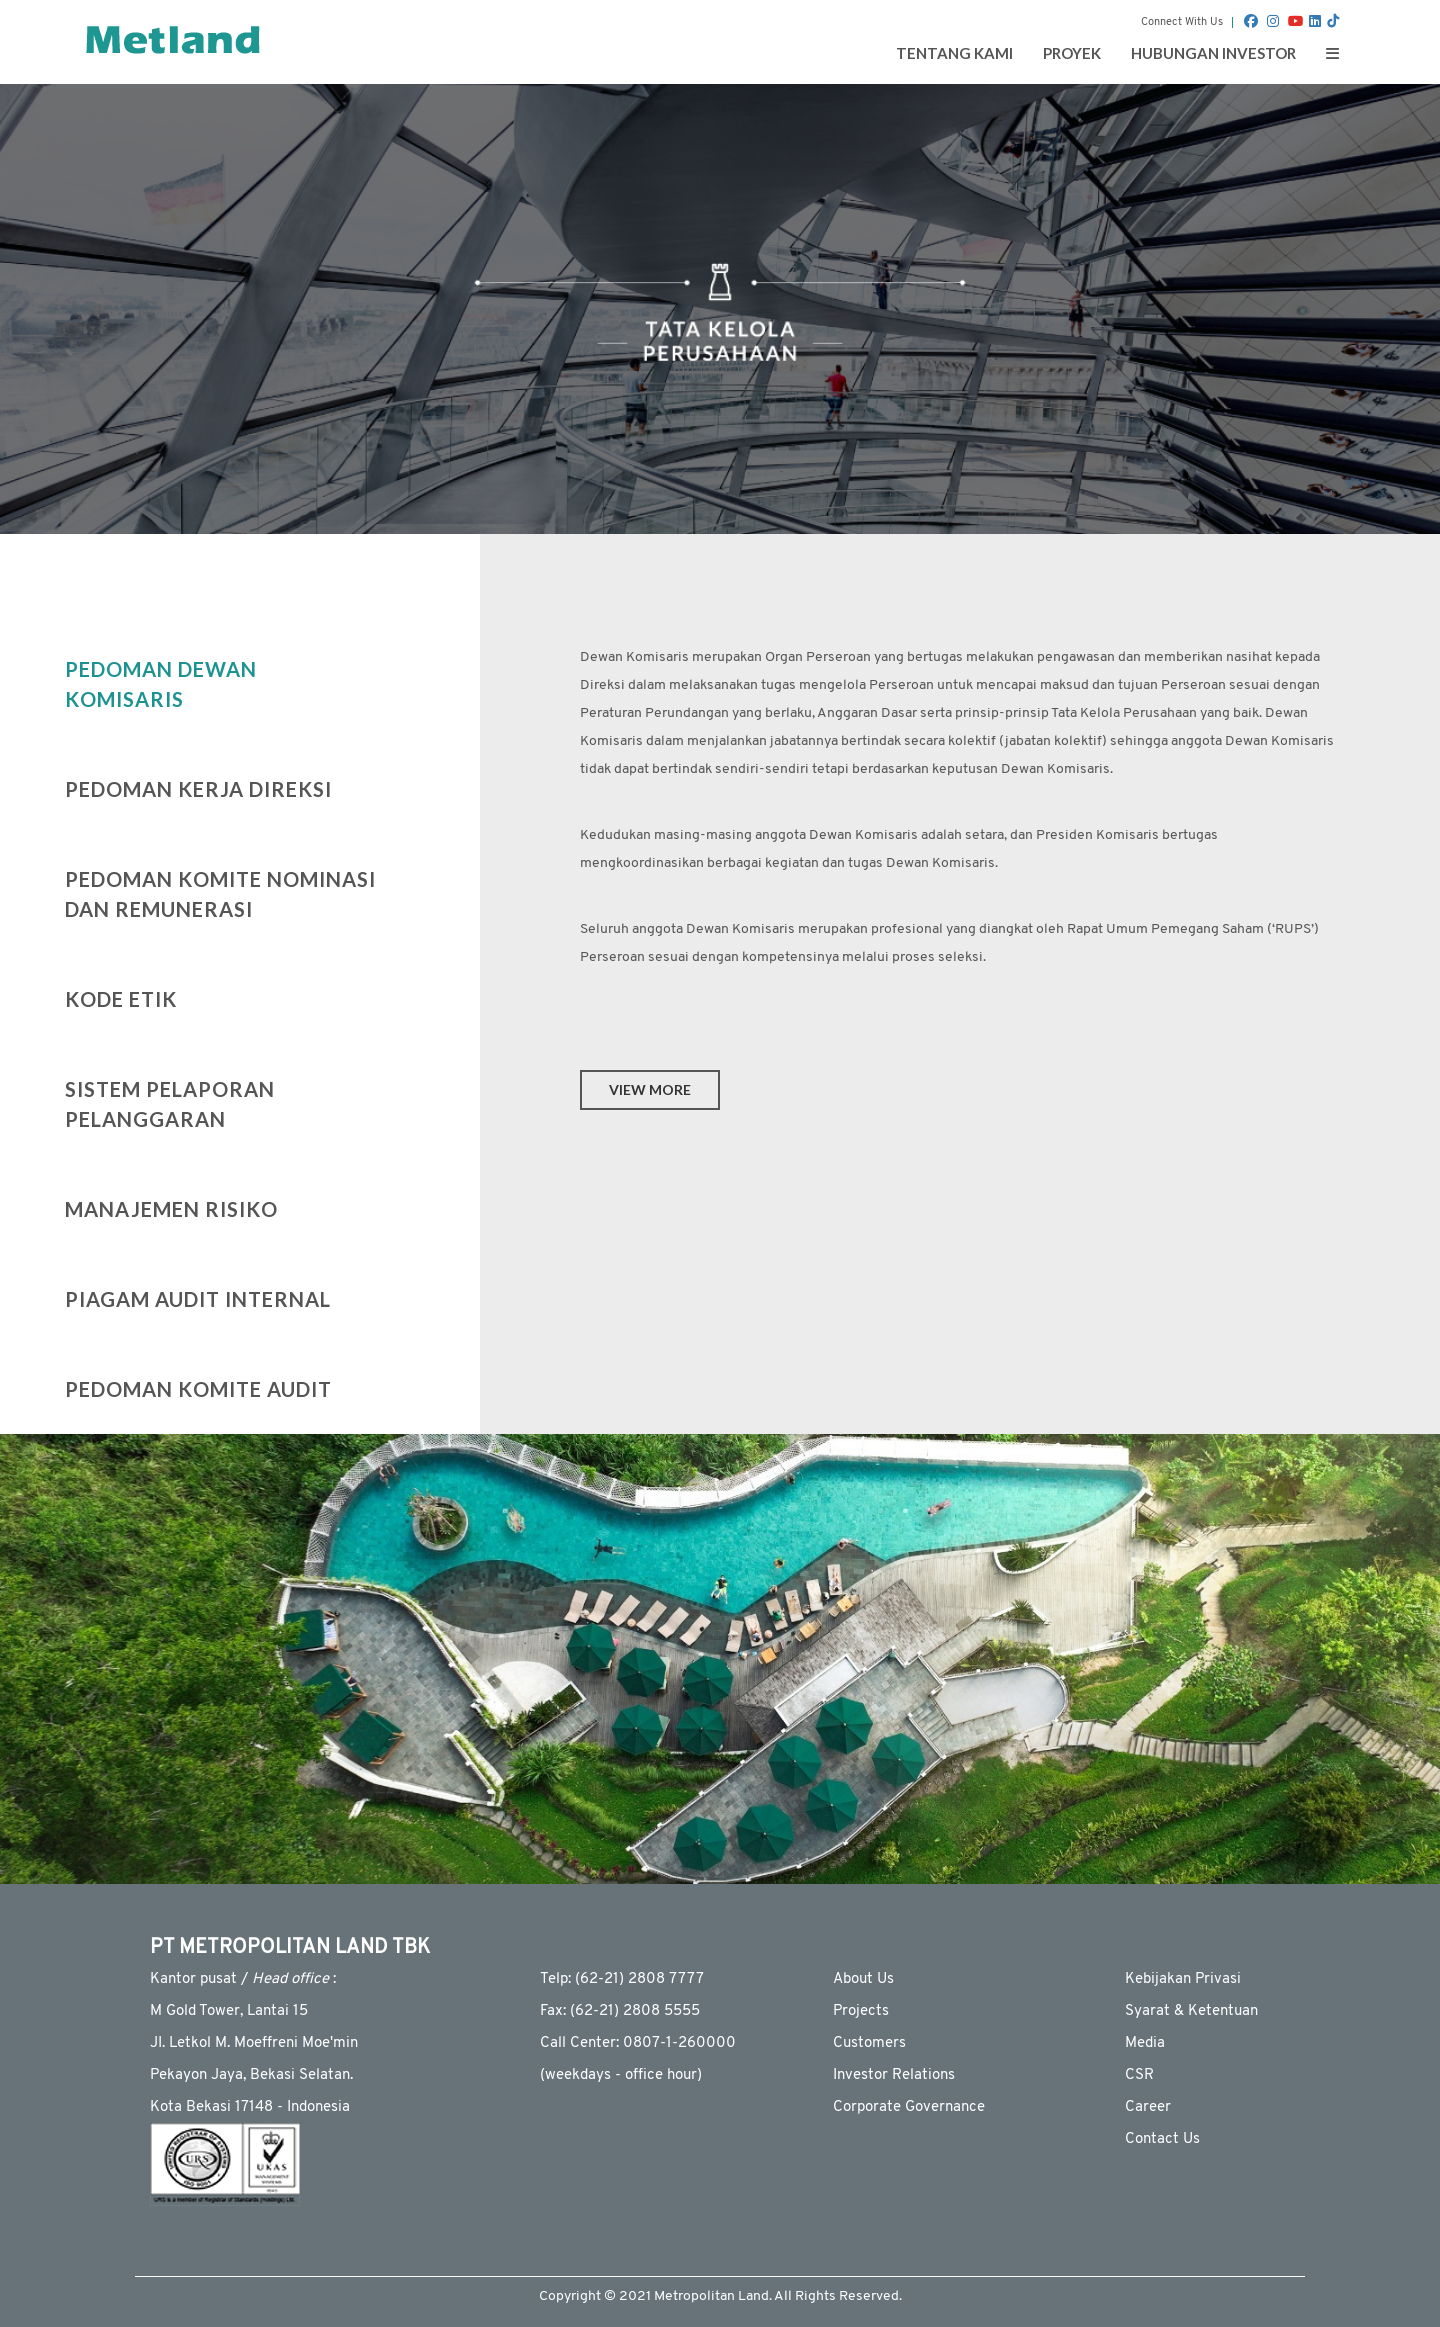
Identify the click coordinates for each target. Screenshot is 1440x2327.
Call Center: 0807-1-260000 (638, 2043)
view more (650, 1089)
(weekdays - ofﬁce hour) (621, 2075)
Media (1145, 2043)
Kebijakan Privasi (1183, 1979)
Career (1148, 2107)
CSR (1139, 2075)
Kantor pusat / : (243, 1979)
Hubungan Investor (1213, 53)
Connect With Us (1182, 22)
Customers (869, 2043)
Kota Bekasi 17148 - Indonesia (250, 2107)
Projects (861, 2011)
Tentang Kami (954, 53)
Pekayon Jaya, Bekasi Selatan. (251, 2075)
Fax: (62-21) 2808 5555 (620, 2011)
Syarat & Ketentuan (1191, 2011)
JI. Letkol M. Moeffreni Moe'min (254, 2043)
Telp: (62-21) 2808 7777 (622, 1979)
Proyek (1072, 53)
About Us (863, 1979)
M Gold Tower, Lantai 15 (229, 2011)
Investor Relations (894, 2075)
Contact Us (1162, 2139)
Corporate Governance (909, 2107)
